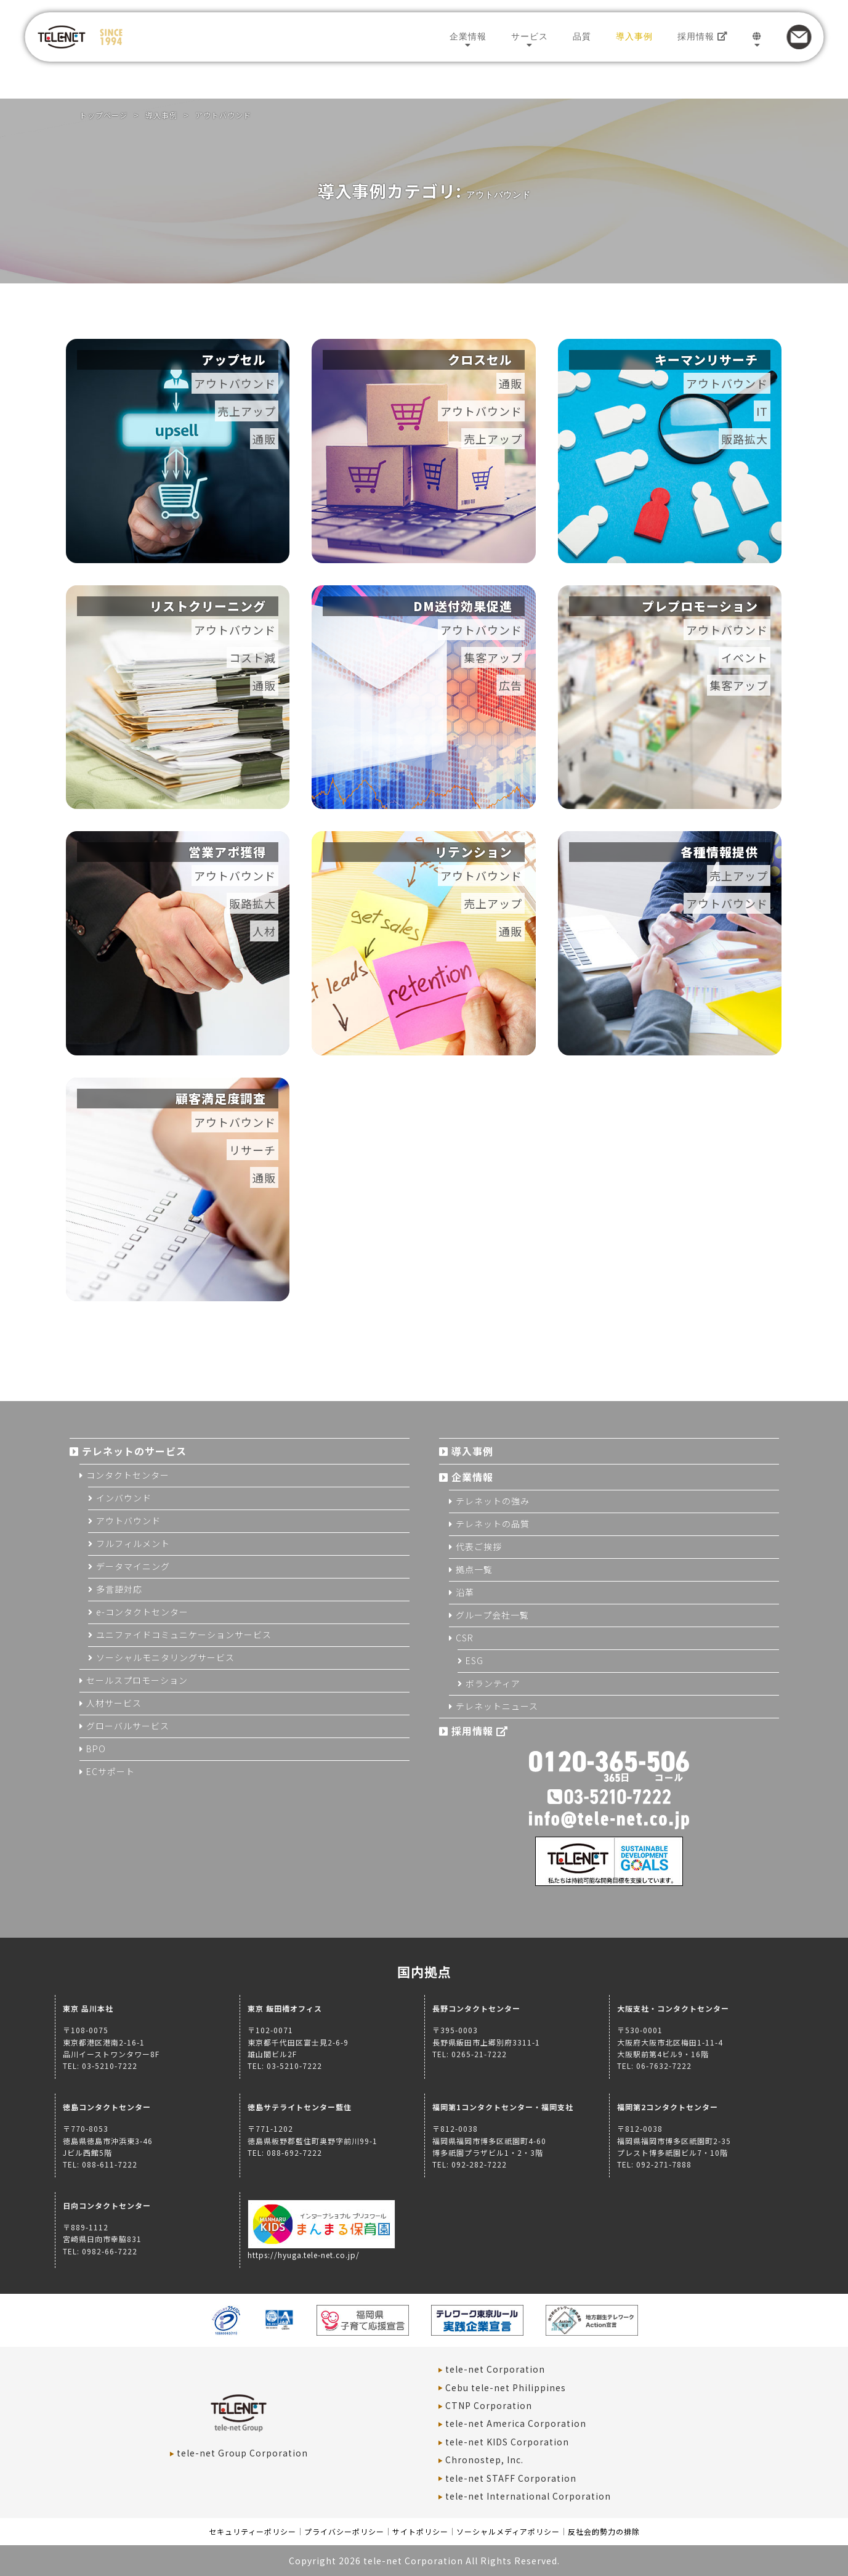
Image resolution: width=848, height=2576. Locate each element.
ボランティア (493, 1683)
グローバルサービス (127, 1726)
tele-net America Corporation (515, 2423)
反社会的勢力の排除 (604, 2531)
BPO (96, 1748)
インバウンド (123, 1498)
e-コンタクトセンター (142, 1612)
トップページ (103, 115)
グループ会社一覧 (492, 1615)
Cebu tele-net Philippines (505, 2387)
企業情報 (468, 36)
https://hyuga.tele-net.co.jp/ (321, 2249)
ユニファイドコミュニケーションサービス (184, 1634)
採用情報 (702, 36)
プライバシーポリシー (344, 2531)
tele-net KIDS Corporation (507, 2442)
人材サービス (114, 1703)
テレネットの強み (493, 1501)
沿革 (465, 1592)
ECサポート (110, 1771)
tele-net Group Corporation (242, 2453)
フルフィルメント (133, 1543)
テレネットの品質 (493, 1524)
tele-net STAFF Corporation (510, 2478)
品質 (582, 36)
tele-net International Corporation (528, 2496)
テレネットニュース (497, 1706)
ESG (474, 1660)
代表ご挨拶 (479, 1546)
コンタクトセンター (127, 1475)
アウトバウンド (128, 1520)
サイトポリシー (420, 2531)
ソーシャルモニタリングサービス (165, 1657)
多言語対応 (119, 1589)
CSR (465, 1637)
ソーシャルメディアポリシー (508, 2531)
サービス (529, 36)
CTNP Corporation (488, 2405)
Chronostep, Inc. (484, 2459)
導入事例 (634, 36)
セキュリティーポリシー (252, 2531)
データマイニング (133, 1566)
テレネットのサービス (134, 1451)
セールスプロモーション (137, 1680)
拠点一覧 (474, 1569)
